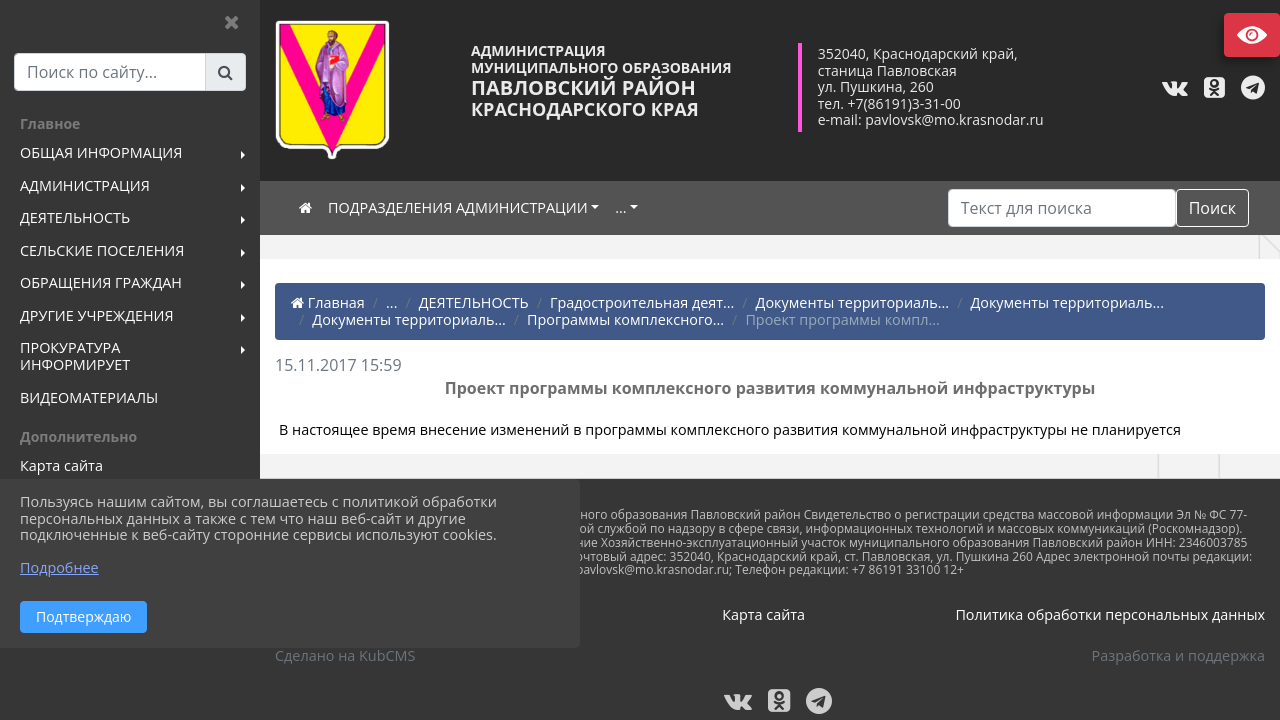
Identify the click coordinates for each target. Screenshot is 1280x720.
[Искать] (1062, 208)
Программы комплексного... (625, 319)
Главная (328, 302)
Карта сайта (763, 614)
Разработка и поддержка (1178, 655)
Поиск (1212, 208)
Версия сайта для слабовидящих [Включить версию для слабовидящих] (1252, 35)
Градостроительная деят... (642, 302)
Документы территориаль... (853, 302)
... (620, 207)
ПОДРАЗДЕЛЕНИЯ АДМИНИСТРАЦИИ (458, 207)
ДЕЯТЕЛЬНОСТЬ (474, 302)
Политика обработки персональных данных (1110, 614)
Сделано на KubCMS (345, 655)
